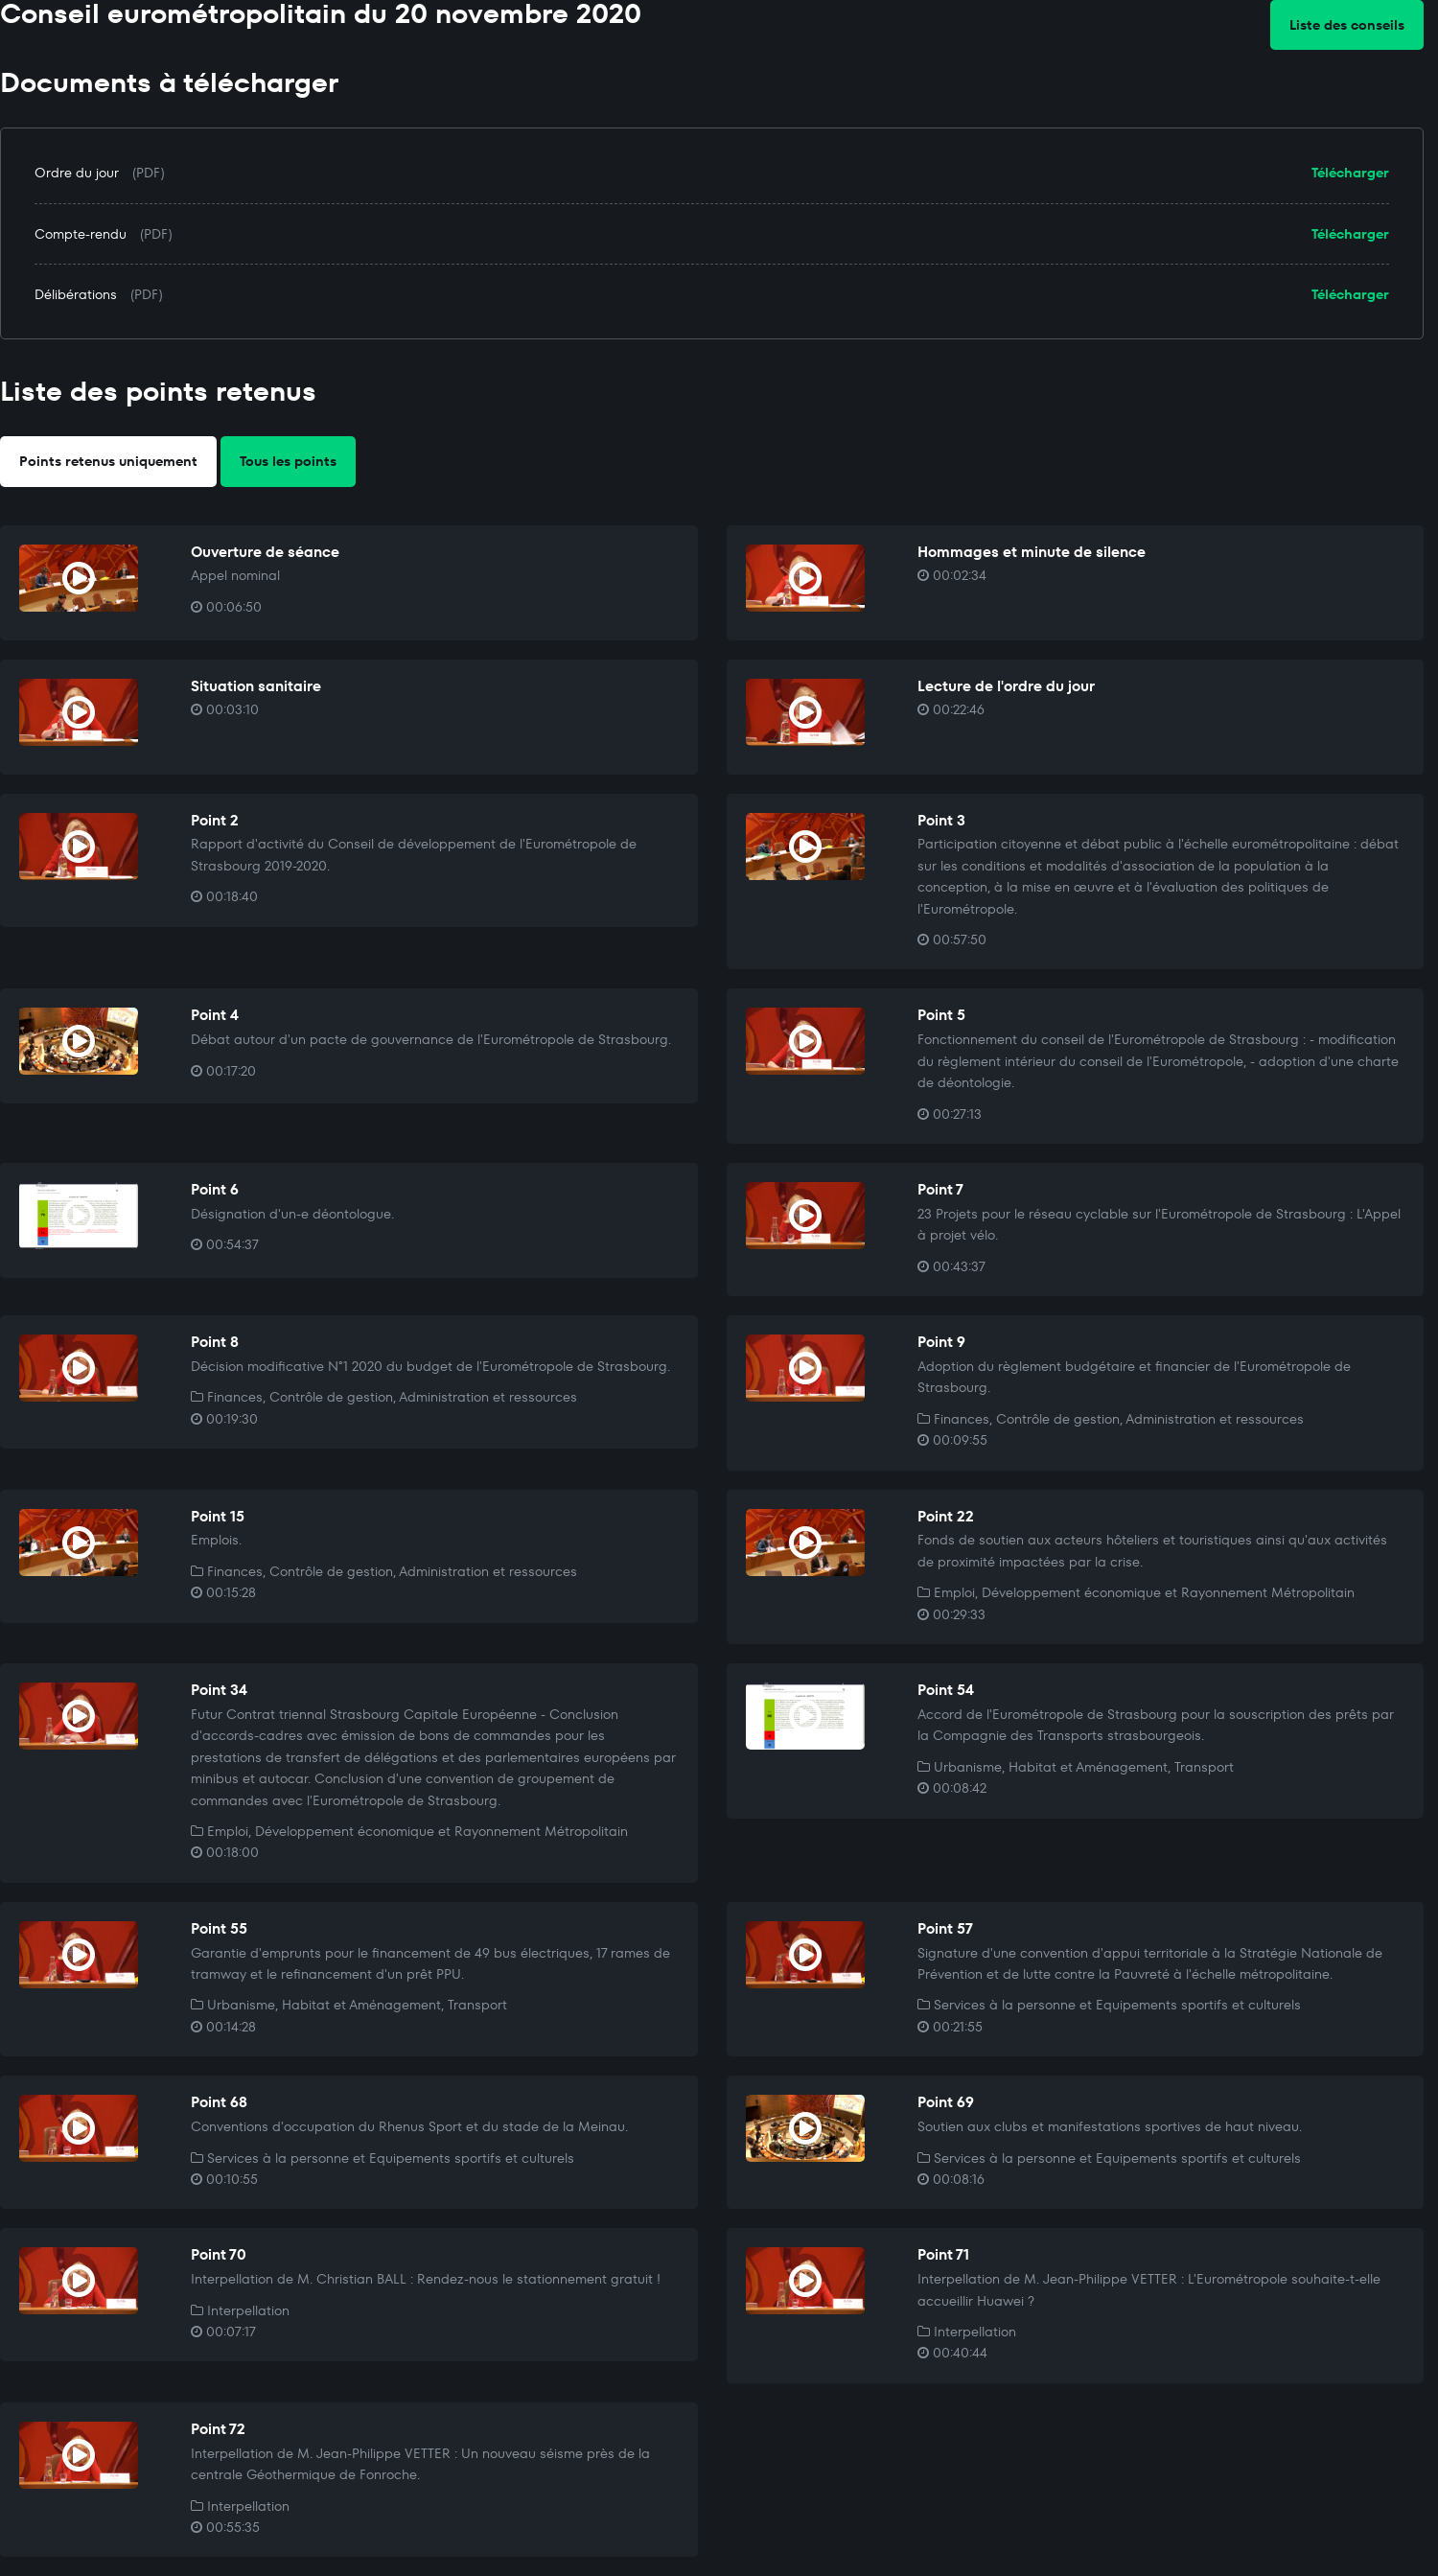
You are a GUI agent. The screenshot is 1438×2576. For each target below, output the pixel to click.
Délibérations (76, 294)
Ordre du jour (77, 172)
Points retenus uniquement (108, 461)
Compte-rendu (81, 234)
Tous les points (288, 461)
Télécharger (1350, 172)
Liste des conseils (1346, 25)
